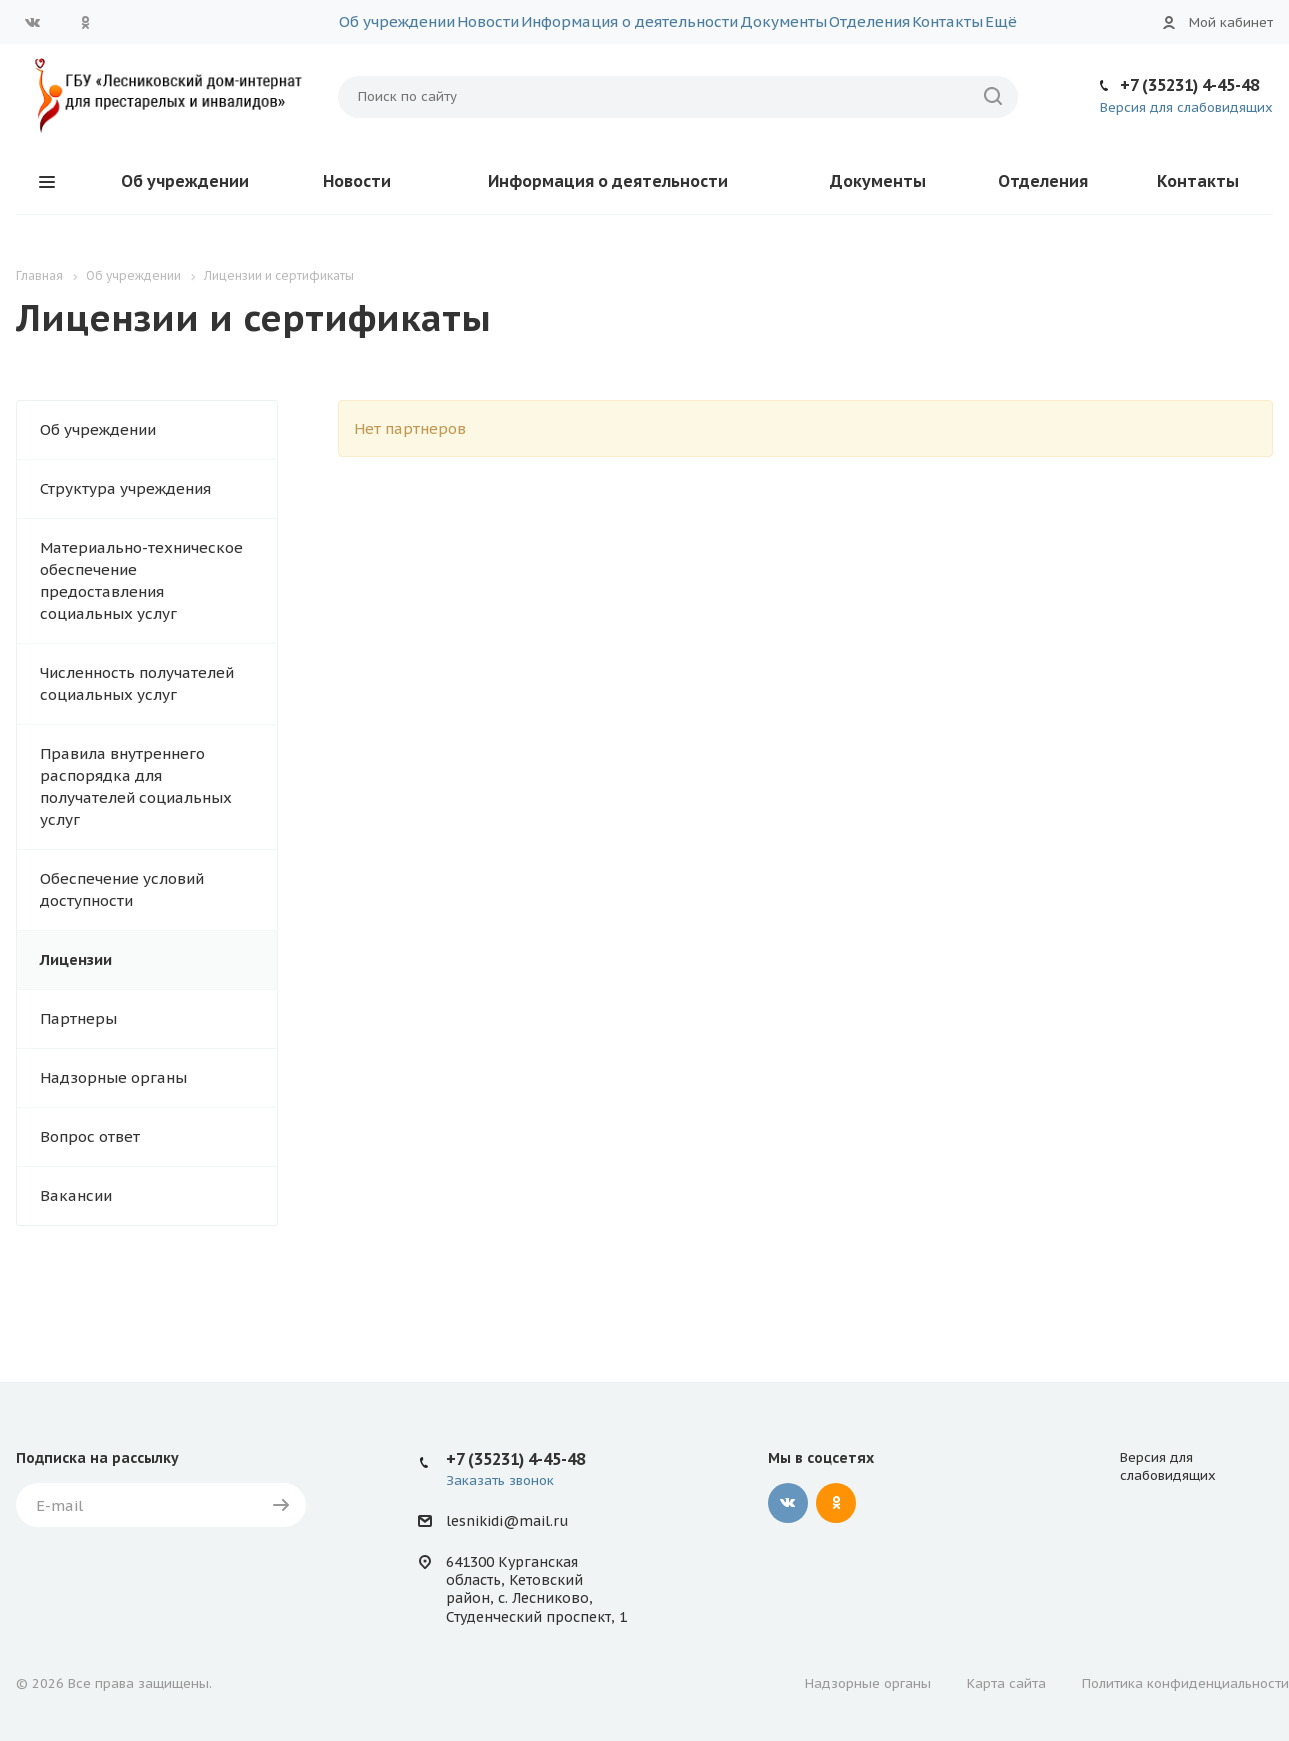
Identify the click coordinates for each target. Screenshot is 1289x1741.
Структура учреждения (125, 488)
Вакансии (76, 1195)
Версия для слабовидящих (1186, 107)
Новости (488, 21)
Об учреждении (397, 21)
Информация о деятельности (629, 21)
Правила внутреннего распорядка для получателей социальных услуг (136, 786)
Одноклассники (85, 22)
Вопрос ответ (90, 1136)
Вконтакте (33, 22)
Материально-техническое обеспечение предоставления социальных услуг (141, 580)
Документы (783, 21)
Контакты (947, 21)
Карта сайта (1006, 1683)
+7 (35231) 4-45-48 (1189, 85)
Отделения (869, 21)
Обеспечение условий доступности (122, 889)
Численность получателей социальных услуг (137, 683)
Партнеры (78, 1018)
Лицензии (76, 959)
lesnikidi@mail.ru (507, 1521)
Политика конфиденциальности (1185, 1683)
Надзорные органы (113, 1077)
